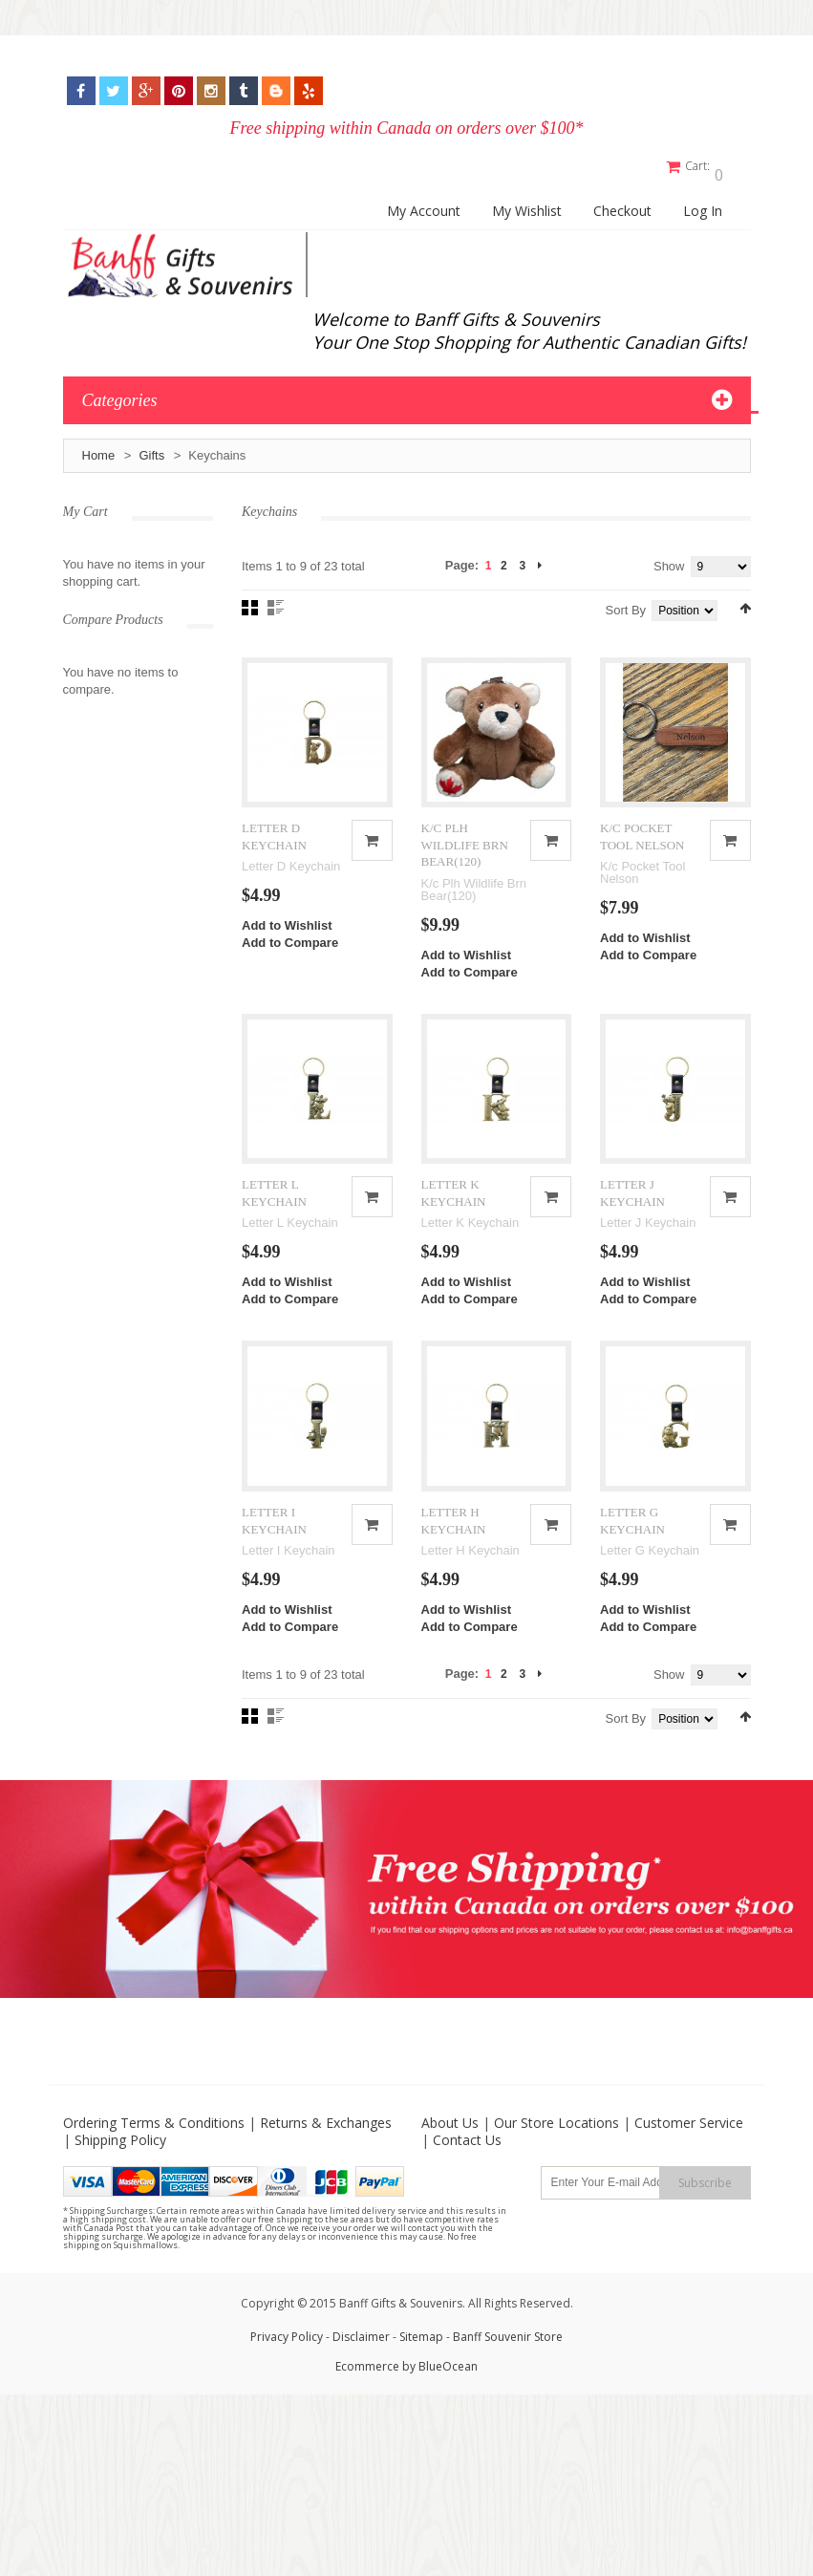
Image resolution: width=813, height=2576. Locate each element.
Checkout (622, 202)
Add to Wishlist (287, 935)
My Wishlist (527, 202)
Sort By (626, 601)
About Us (450, 2166)
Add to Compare (290, 952)
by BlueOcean (440, 2409)
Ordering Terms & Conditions (154, 2166)
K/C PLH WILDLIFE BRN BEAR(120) (464, 854)
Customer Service (688, 2166)
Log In (702, 202)
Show (669, 557)
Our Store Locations (556, 2166)
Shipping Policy (120, 2183)
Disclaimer (362, 2380)
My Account (423, 202)
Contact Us (467, 2183)
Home (99, 447)
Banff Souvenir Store (508, 2380)
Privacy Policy (286, 2380)
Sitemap (421, 2380)
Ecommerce (367, 2409)
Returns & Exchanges (326, 2166)
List (275, 599)
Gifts (151, 447)
